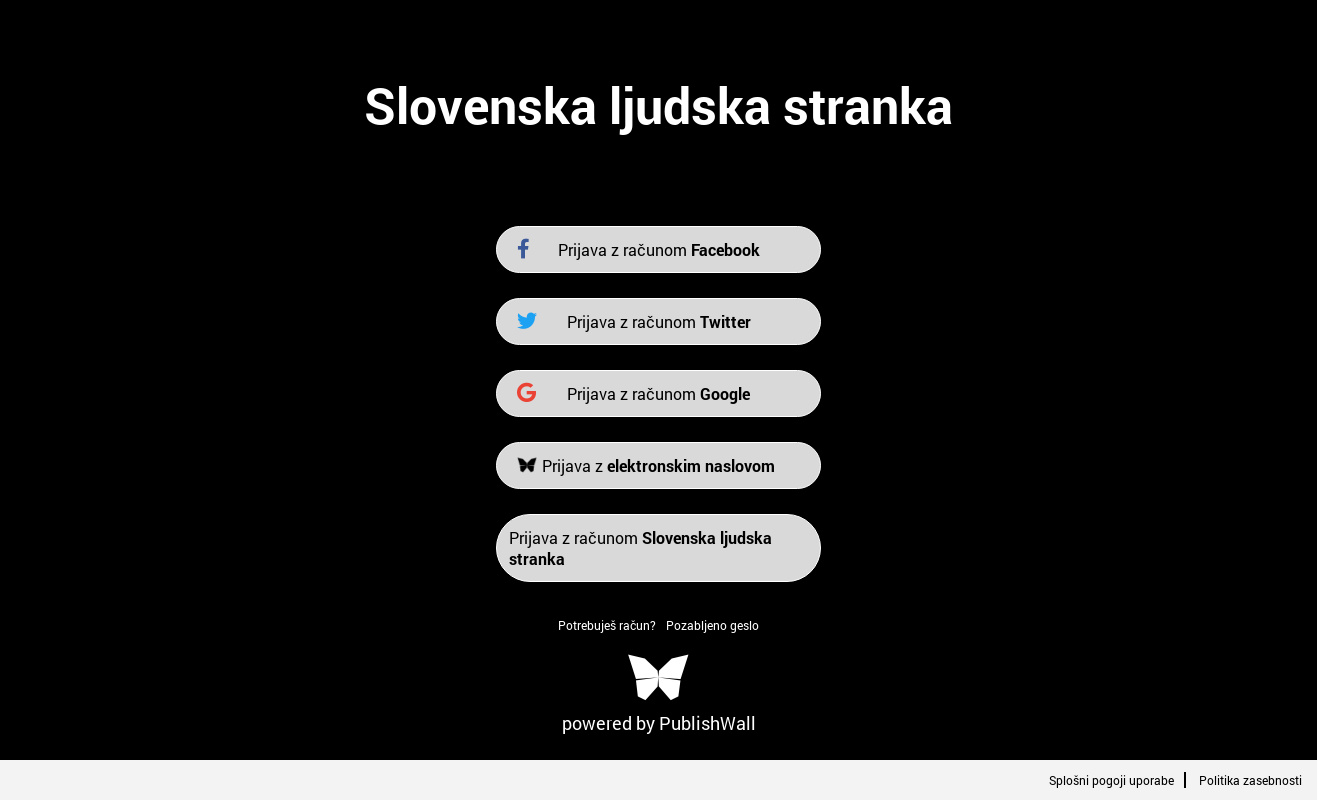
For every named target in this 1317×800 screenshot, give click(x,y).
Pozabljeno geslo (712, 625)
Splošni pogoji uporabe (1111, 780)
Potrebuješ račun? (607, 625)
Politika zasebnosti (1250, 780)
